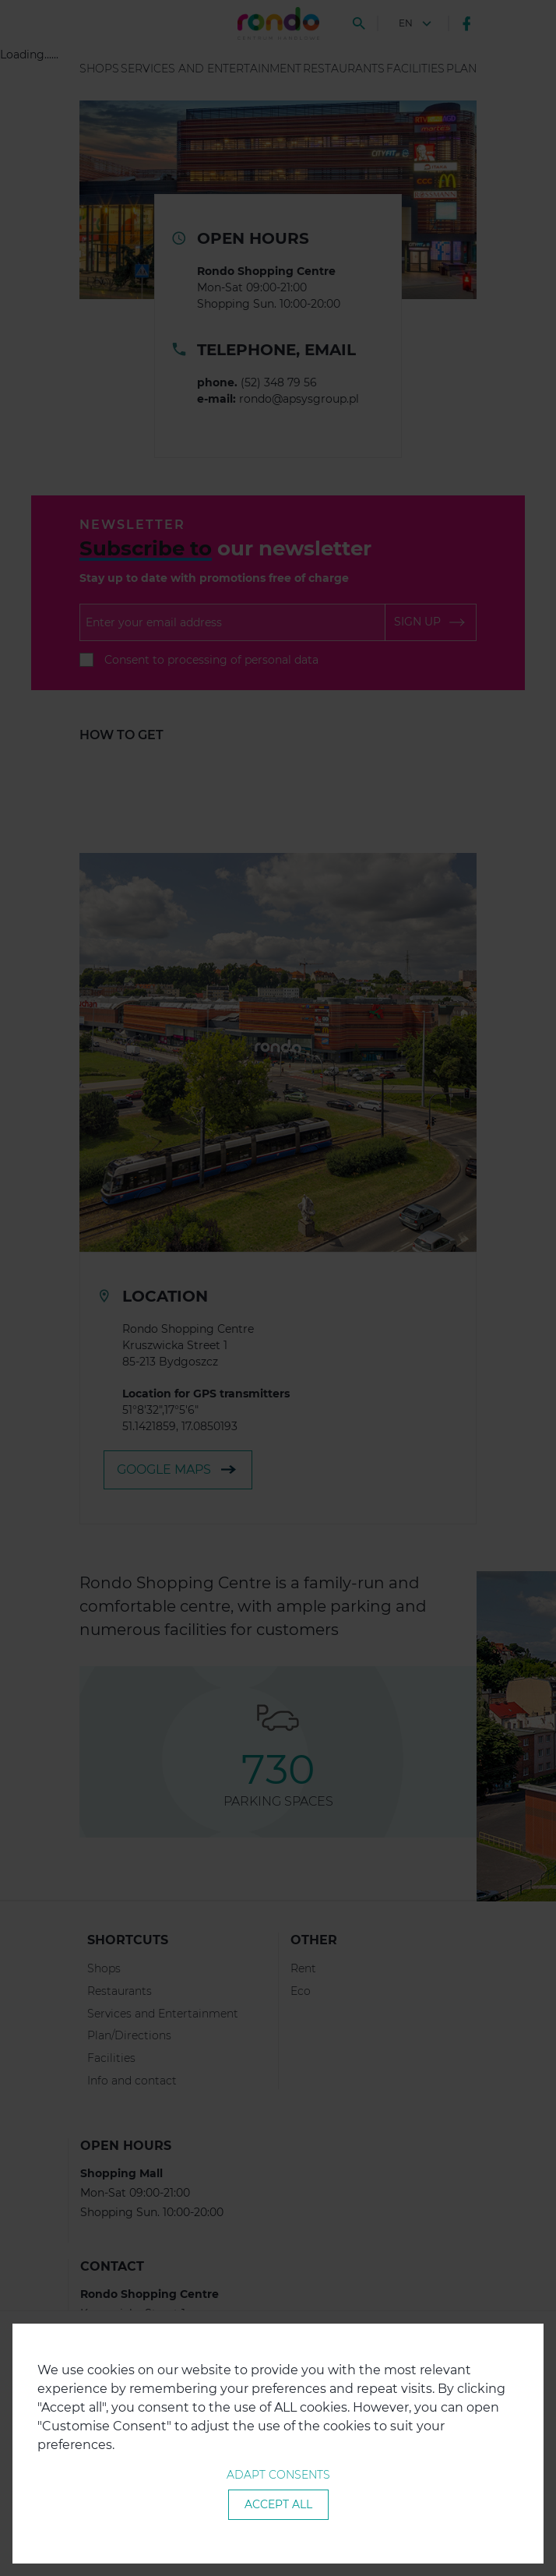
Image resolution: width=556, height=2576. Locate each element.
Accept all (278, 2504)
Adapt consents (278, 2475)
